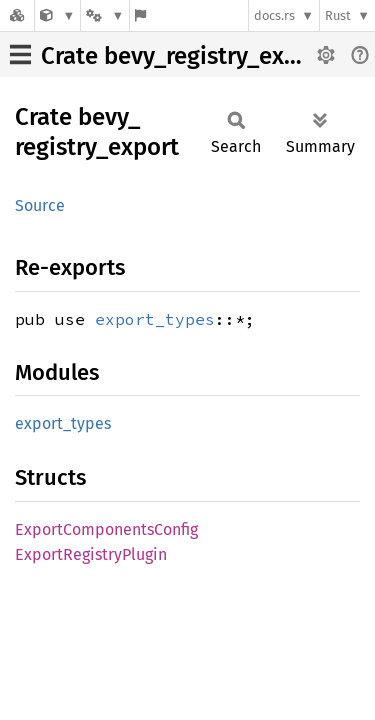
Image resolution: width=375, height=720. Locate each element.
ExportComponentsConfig (106, 529)
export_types (155, 319)
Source (40, 205)
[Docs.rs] (17, 15)
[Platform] (105, 15)
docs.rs (274, 15)
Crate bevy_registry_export (185, 56)
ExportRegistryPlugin (91, 554)
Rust (338, 15)
